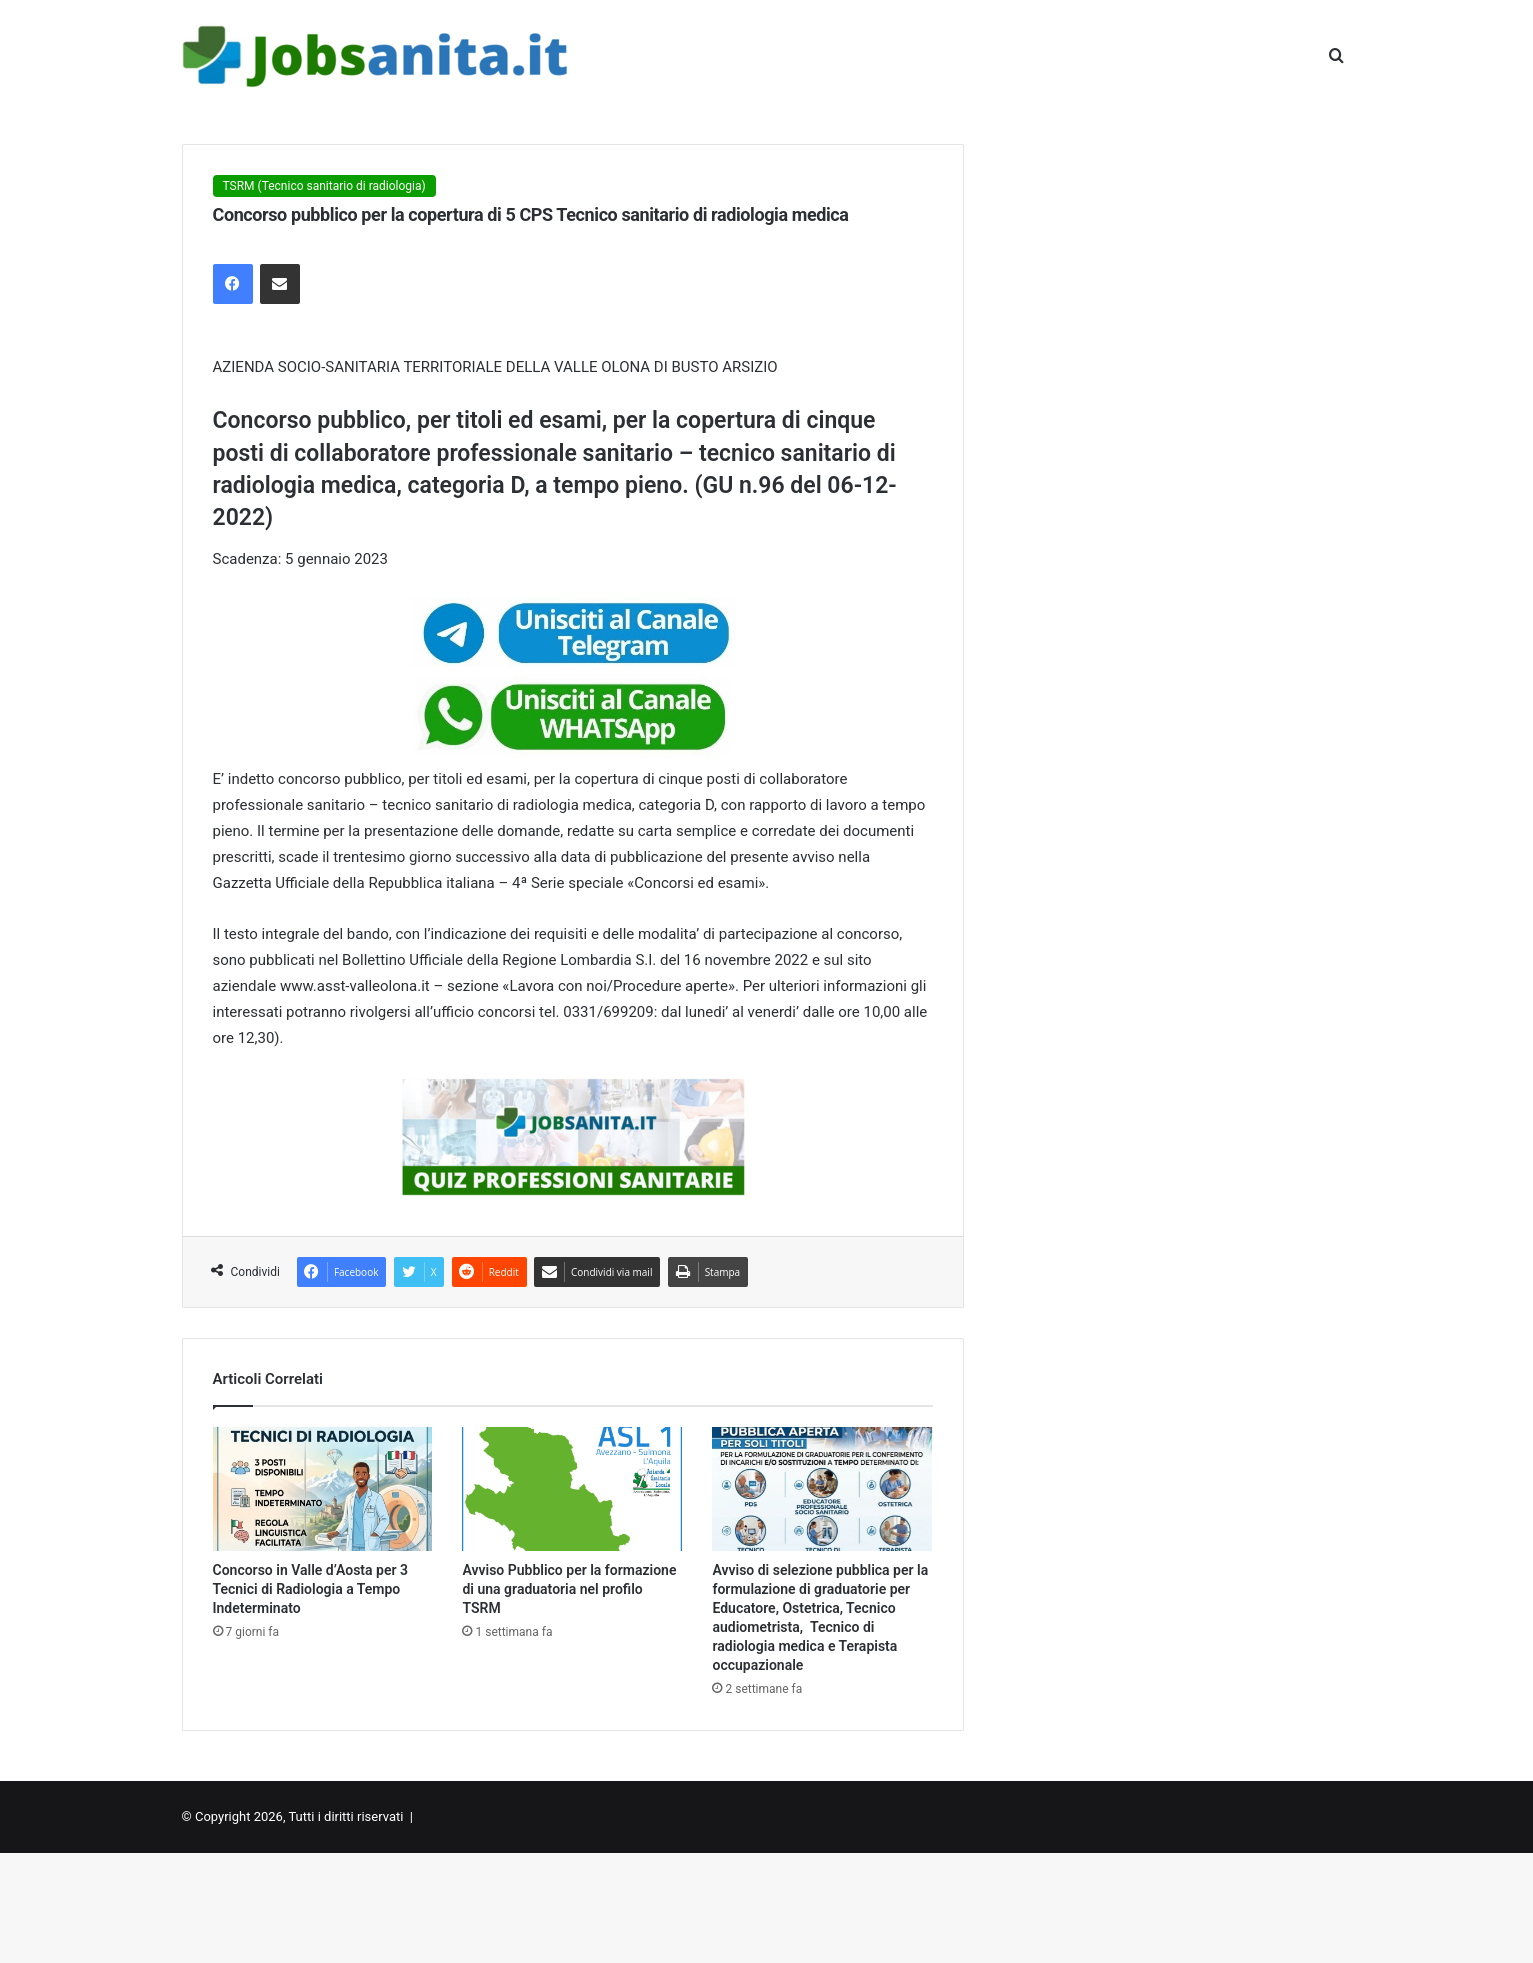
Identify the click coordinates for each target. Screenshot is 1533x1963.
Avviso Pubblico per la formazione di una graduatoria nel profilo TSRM (569, 1589)
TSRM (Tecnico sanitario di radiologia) (324, 186)
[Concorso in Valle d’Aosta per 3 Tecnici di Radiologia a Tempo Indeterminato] (323, 1489)
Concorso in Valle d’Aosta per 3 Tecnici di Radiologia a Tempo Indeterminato (310, 1589)
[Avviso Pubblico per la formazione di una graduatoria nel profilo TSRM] (572, 1489)
